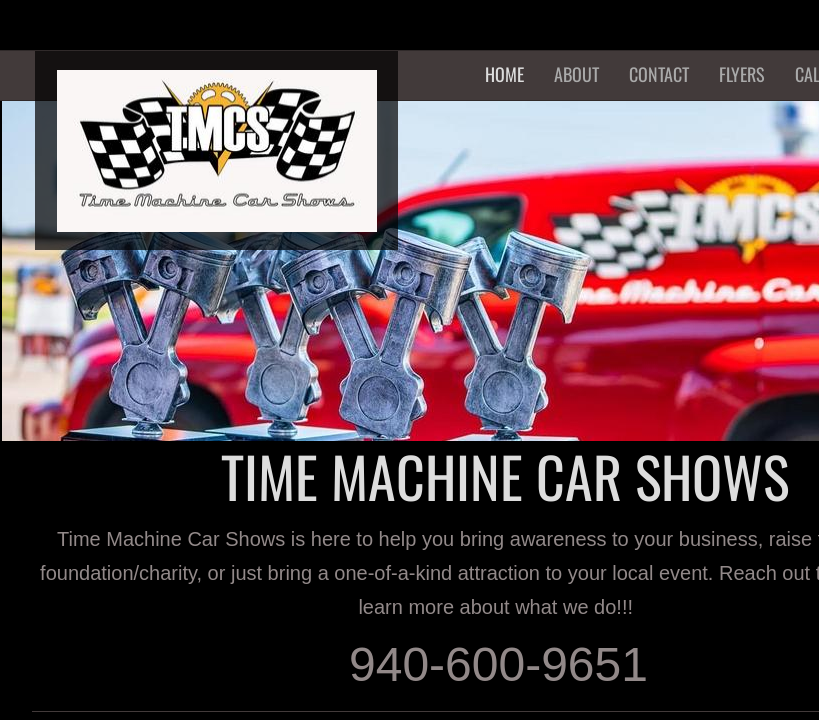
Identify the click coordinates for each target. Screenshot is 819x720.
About (576, 74)
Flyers (742, 74)
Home (504, 74)
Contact (659, 74)
